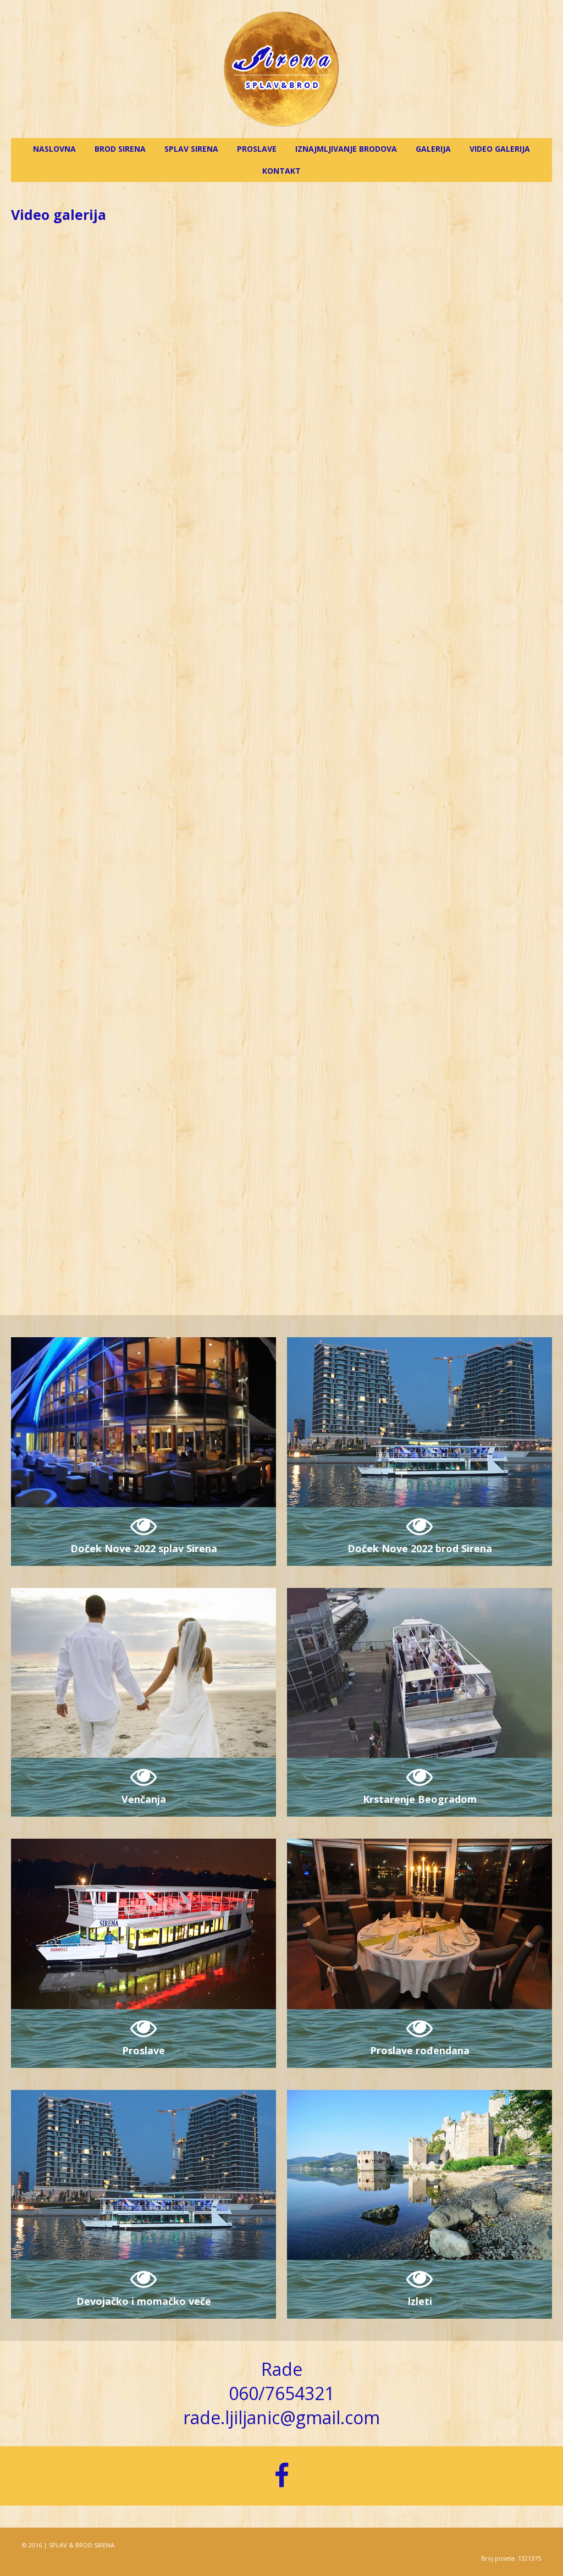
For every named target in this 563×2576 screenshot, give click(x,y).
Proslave (257, 149)
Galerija (433, 149)
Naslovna (54, 149)
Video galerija (500, 149)
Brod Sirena (120, 149)
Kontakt (281, 171)
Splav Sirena (191, 149)
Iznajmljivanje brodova (346, 149)
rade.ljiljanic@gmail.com (281, 2417)
